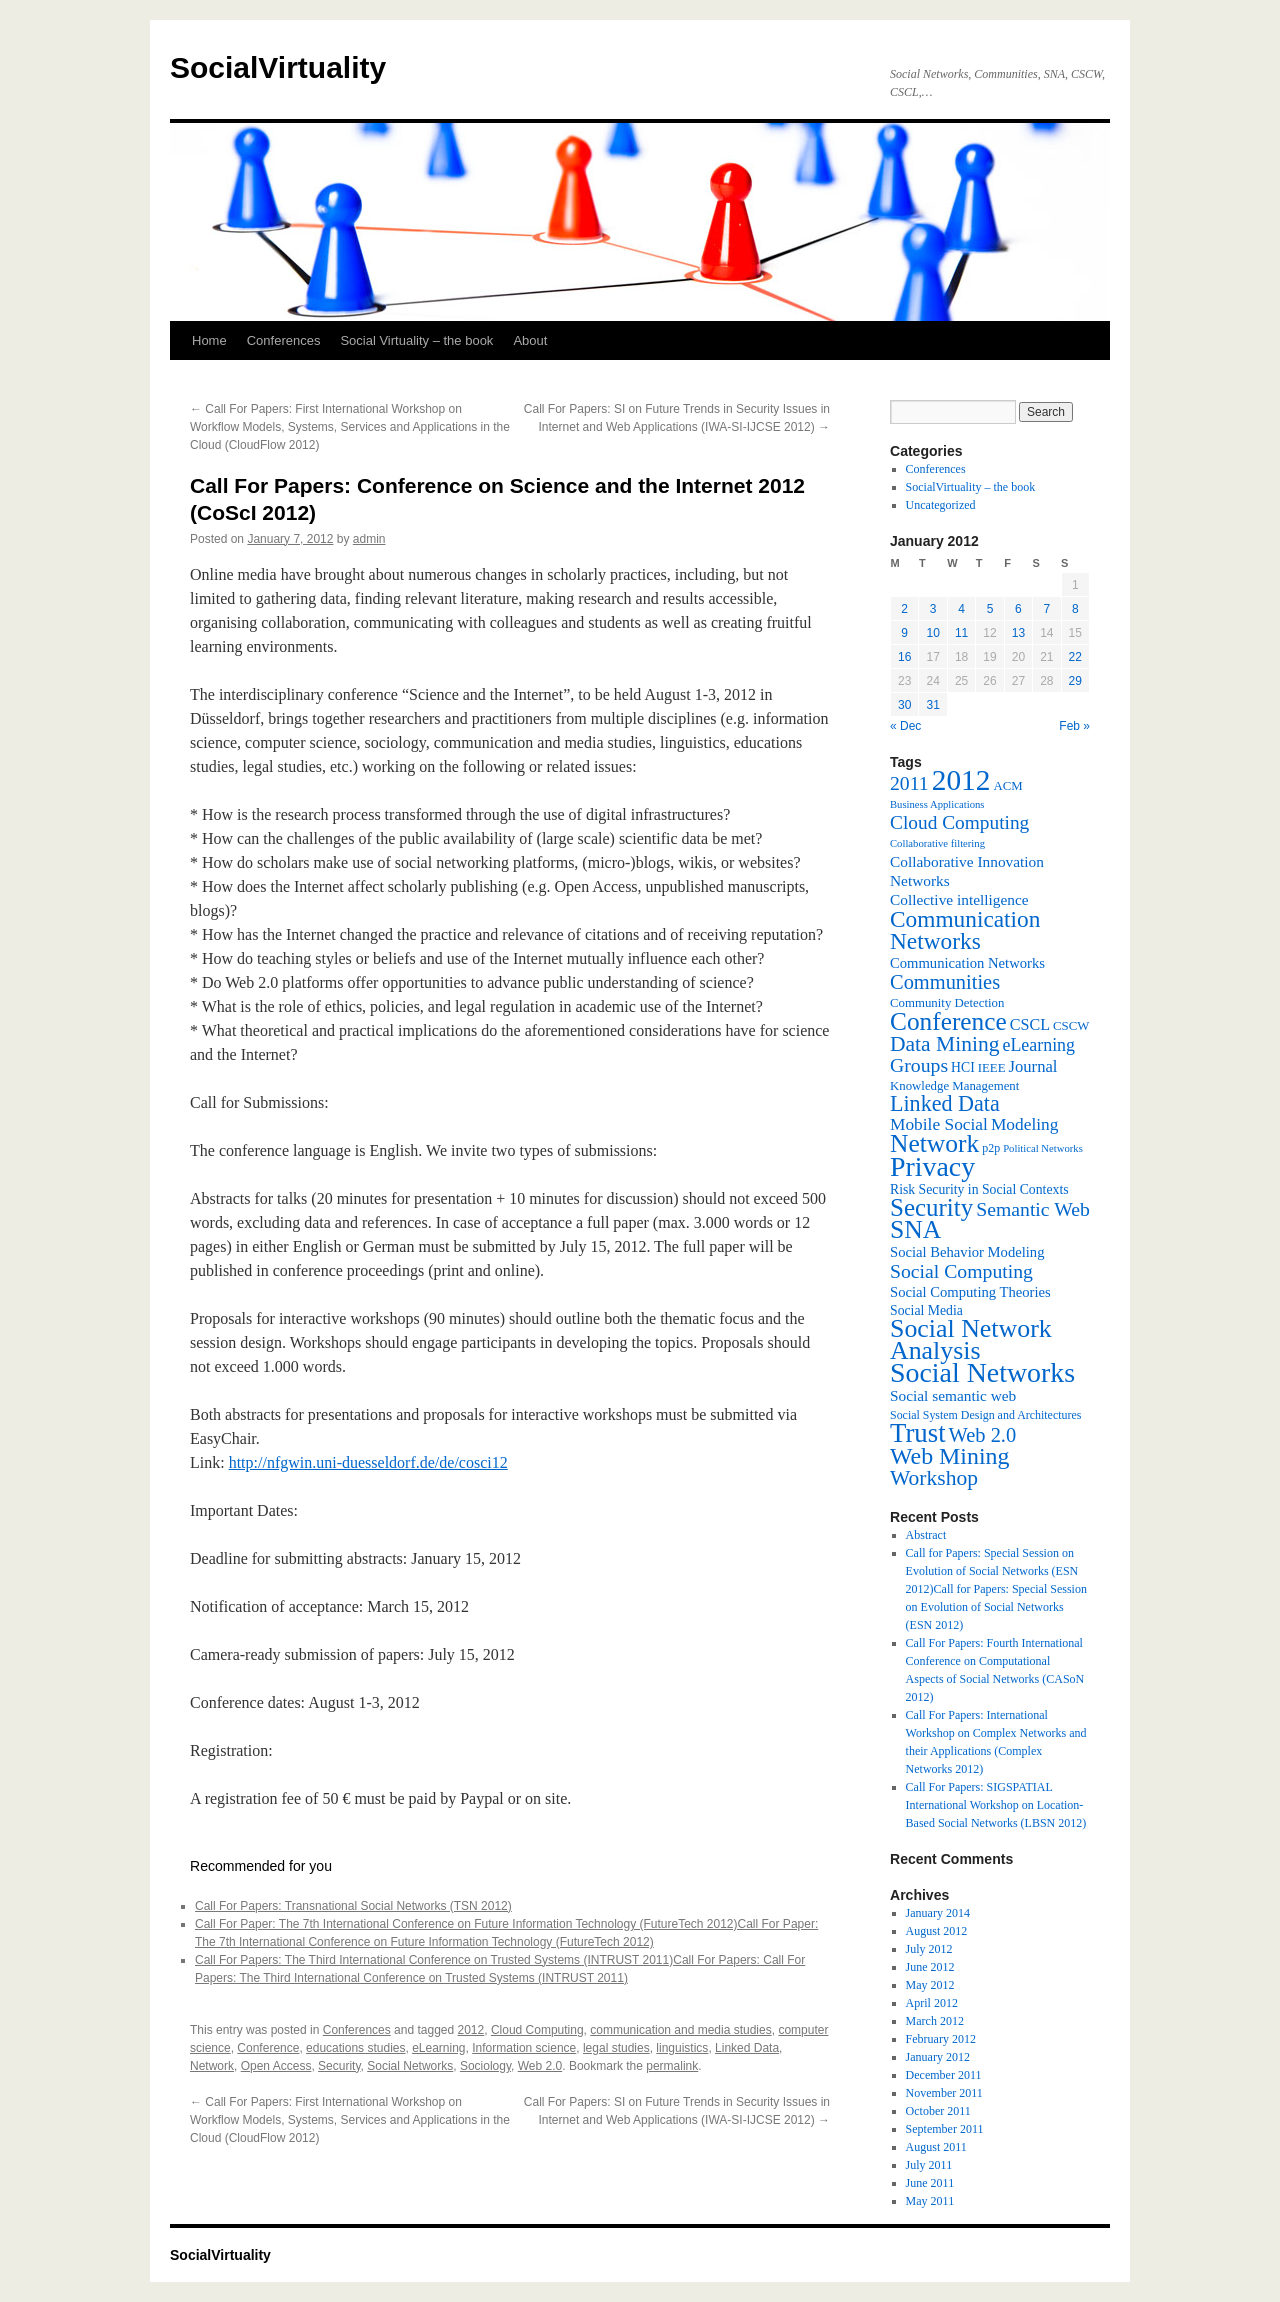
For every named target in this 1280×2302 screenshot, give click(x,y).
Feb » (1074, 726)
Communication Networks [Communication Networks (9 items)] (967, 963)
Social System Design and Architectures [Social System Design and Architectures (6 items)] (985, 1415)
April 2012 (932, 2003)
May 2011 (930, 2201)
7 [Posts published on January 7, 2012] (1046, 609)
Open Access (276, 2066)
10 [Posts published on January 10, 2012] (932, 633)
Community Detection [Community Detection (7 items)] (947, 1003)
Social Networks (410, 2066)
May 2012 (930, 1985)
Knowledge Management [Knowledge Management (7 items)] (954, 1086)
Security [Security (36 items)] (931, 1207)
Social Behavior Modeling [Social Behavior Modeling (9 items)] (967, 1252)
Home (209, 340)
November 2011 (944, 2093)
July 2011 (929, 2165)
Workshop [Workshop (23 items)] (934, 1478)
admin (369, 539)
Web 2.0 (540, 2066)
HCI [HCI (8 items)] (963, 1067)
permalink (672, 2066)
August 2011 (936, 2147)
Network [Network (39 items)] (934, 1143)
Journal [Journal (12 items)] (1033, 1066)
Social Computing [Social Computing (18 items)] (961, 1271)
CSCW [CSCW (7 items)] (1071, 1026)
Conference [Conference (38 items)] (948, 1021)
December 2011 (944, 2075)
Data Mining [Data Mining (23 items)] (944, 1044)
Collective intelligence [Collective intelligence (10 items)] (959, 899)
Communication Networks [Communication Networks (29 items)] (965, 930)
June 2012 (930, 1967)
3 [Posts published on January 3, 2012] (933, 609)
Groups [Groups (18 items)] (919, 1065)
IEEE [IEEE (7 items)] (992, 1068)
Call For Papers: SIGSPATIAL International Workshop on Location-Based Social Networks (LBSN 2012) (996, 1805)
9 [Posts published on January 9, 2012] (904, 633)
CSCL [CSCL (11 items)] (1030, 1024)
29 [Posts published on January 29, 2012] (1075, 681)
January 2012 (938, 2057)
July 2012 (929, 1949)
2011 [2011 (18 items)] (909, 783)
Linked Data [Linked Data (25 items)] (945, 1103)
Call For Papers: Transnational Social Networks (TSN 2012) (353, 1906)
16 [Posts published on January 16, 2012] (904, 657)
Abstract (926, 1535)
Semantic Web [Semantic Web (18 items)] (1033, 1209)
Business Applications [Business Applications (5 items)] (937, 804)
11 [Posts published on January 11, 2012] (961, 633)
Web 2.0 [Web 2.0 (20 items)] (983, 1435)
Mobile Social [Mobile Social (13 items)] (939, 1124)
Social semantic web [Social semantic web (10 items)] (953, 1395)
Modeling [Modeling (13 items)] (1025, 1124)
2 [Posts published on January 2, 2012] (904, 609)
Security (339, 2066)
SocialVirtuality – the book (971, 487)
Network (212, 2066)
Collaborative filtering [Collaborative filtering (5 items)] (937, 843)
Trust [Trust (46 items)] (918, 1433)
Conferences (284, 340)
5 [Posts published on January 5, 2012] (990, 609)
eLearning (438, 2048)
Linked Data (747, 2048)
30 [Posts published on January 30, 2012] (904, 705)
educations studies (355, 2048)
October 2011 (938, 2111)
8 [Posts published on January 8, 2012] (1075, 609)
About (530, 340)
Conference (268, 2048)
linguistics (682, 2048)
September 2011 (945, 2129)
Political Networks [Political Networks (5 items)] (1043, 1148)
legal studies (616, 2048)
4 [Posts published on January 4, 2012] (961, 609)
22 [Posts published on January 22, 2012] (1075, 657)
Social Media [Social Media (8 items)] (926, 1310)
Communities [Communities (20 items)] (945, 982)
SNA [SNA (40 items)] (915, 1229)
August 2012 (937, 1931)
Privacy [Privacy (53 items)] (932, 1166)
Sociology (485, 2066)
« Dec (905, 726)
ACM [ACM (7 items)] (1007, 786)
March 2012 (935, 2021)
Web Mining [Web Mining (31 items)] (949, 1456)
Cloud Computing (537, 2030)
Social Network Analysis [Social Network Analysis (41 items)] (971, 1339)
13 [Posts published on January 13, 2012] (1018, 633)
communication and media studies (680, 2030)
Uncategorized (941, 505)
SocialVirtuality (278, 67)
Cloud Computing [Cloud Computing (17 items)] (959, 822)
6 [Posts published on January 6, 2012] (1018, 609)
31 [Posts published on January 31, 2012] (932, 705)
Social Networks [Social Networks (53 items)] (982, 1372)
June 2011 (930, 2183)
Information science (524, 2048)
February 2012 (941, 2039)
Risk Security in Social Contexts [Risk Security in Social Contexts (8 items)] (979, 1189)
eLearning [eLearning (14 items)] (1038, 1045)
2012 (471, 2030)
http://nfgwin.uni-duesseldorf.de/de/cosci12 (368, 1462)
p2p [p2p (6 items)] (991, 1148)
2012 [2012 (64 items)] (961, 780)
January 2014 (938, 1913)
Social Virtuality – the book (416, 340)
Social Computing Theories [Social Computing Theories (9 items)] (970, 1292)
